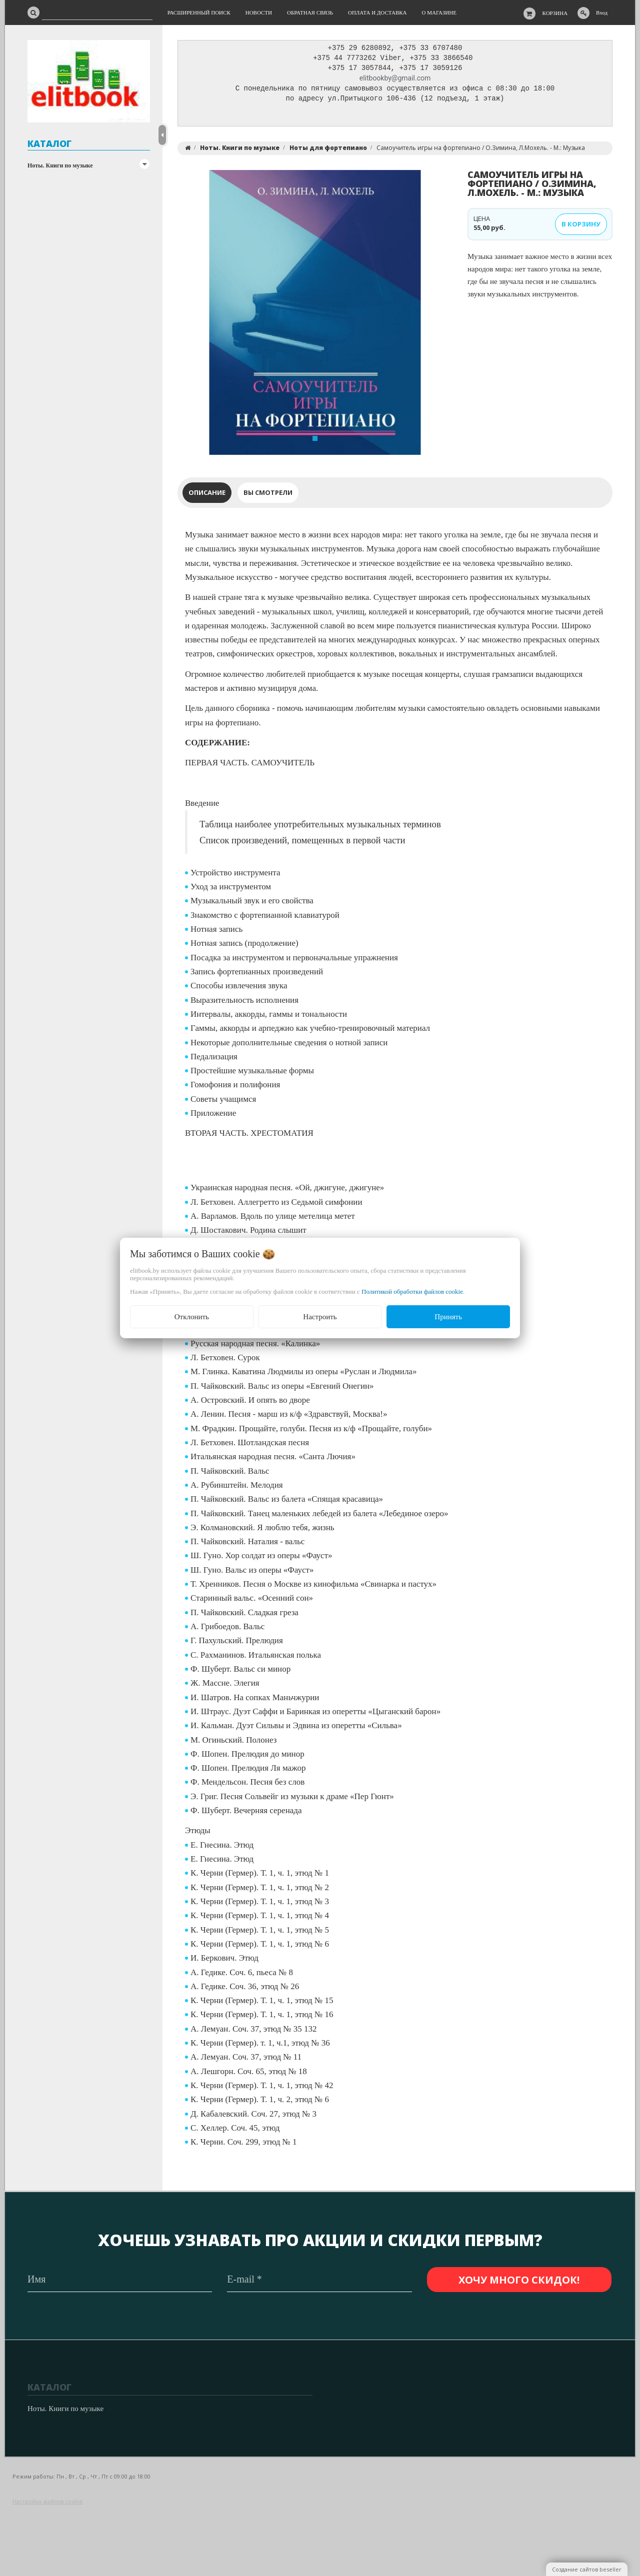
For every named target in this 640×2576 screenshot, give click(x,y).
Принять (448, 1317)
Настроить (319, 1317)
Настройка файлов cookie (47, 2502)
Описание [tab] (207, 494)
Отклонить (191, 1317)
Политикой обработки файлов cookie (412, 1291)
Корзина (555, 13)
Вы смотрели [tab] (268, 494)
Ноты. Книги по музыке (60, 165)
